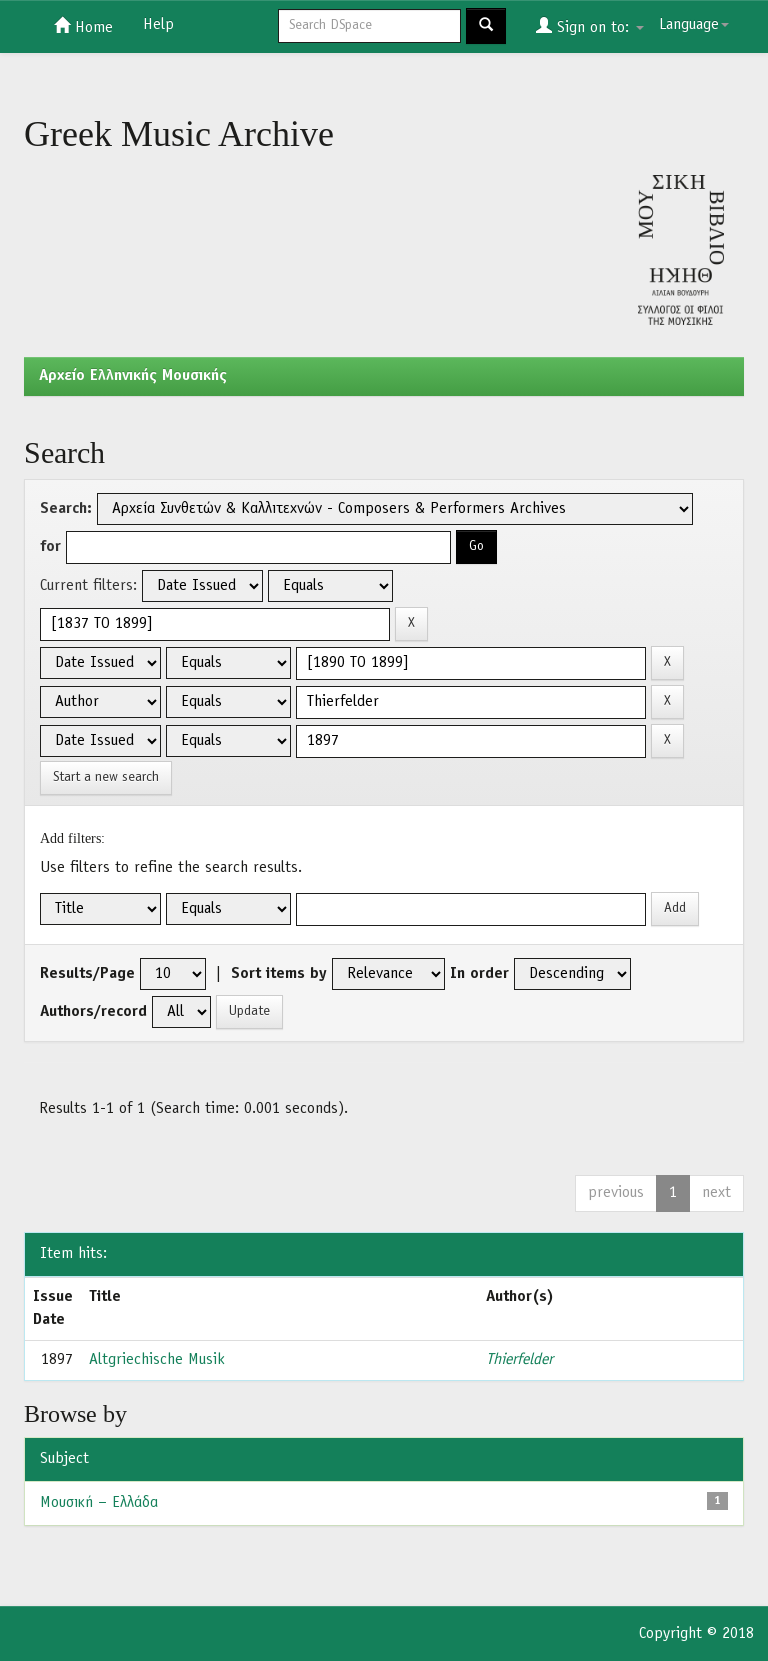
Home (83, 26)
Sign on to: (590, 26)
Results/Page (87, 974)
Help (158, 25)
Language (694, 25)
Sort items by (279, 974)
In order (479, 974)
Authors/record (93, 1012)
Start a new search (106, 777)
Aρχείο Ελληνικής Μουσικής (133, 376)
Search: (66, 509)
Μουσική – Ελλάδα (99, 1503)
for (50, 547)
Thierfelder (519, 1360)
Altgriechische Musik (157, 1360)
